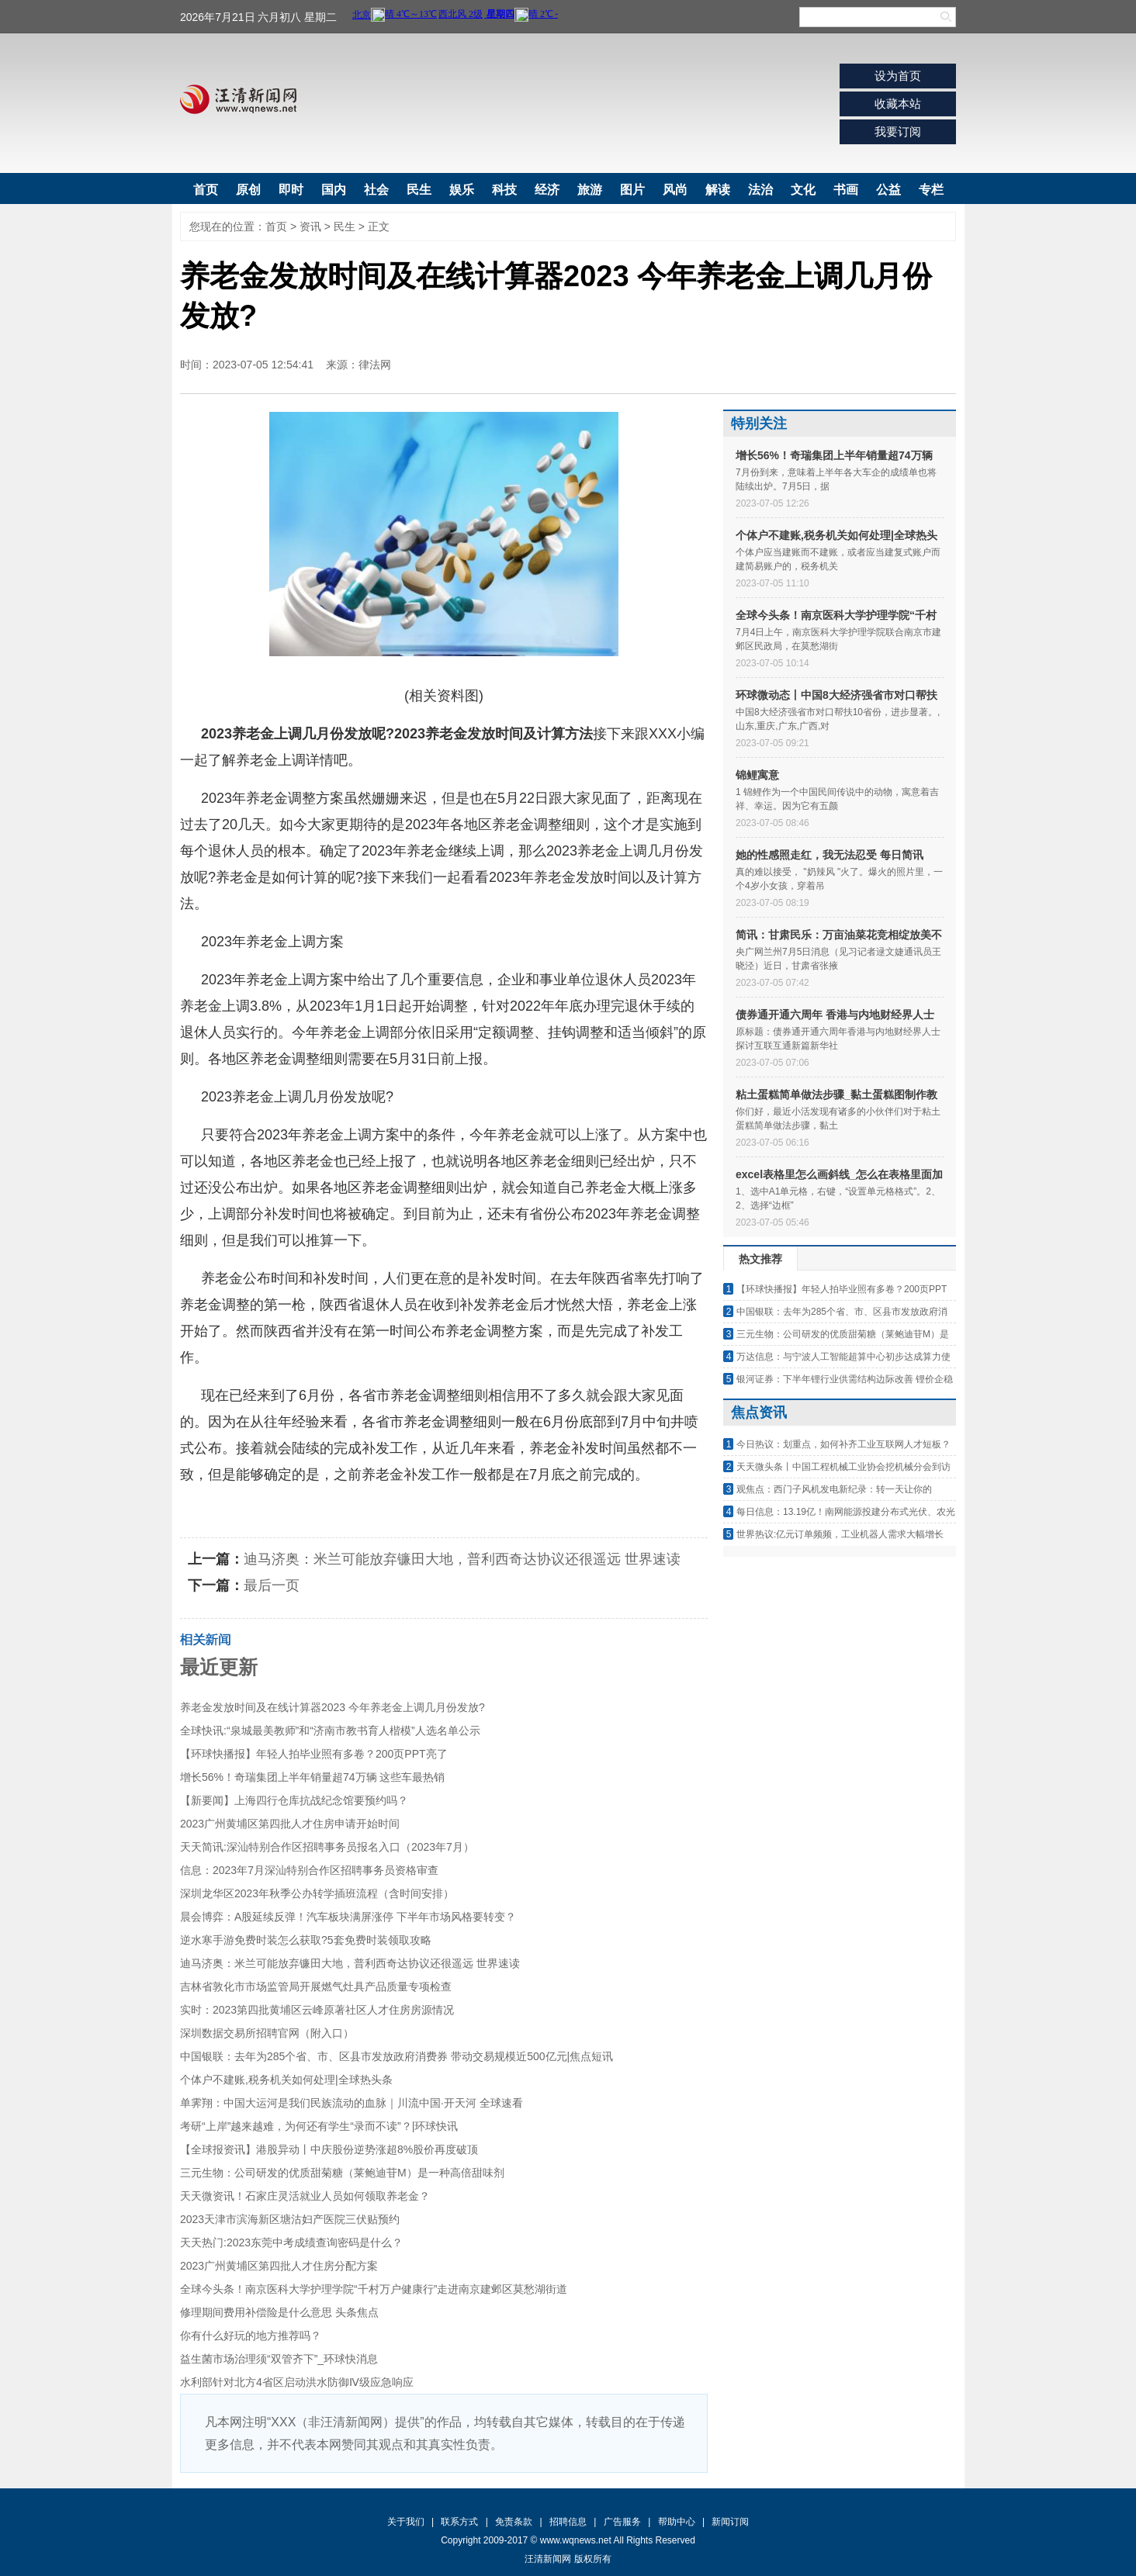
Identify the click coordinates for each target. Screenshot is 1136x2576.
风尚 (675, 189)
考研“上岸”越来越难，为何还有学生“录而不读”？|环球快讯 (319, 2126)
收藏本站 (898, 103)
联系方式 (459, 2521)
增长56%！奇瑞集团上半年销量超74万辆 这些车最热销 (312, 1777)
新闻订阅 (730, 2521)
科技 (504, 189)
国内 (333, 189)
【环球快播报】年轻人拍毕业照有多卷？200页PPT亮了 (314, 1754)
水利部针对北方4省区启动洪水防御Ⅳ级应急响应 (297, 2382)
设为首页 (898, 75)
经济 (547, 189)
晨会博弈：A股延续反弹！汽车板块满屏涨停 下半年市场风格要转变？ (348, 1916)
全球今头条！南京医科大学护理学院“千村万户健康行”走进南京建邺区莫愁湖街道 (373, 2289)
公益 (888, 189)
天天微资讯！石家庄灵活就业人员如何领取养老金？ (305, 2196)
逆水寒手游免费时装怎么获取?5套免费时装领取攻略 (305, 1940)
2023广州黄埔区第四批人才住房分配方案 (279, 2266)
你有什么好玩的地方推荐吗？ (250, 2335)
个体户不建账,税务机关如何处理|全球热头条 (286, 2079)
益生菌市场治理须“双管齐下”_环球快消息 (279, 2359)
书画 (845, 189)
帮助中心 (676, 2521)
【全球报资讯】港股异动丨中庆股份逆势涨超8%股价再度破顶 (329, 2149)
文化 (803, 189)
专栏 (931, 189)
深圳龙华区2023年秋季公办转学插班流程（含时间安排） (317, 1893)
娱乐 (461, 189)
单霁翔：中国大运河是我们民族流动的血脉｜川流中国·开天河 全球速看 (351, 2103)
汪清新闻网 (238, 99)
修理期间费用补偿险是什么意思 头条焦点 (279, 2312)
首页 (205, 189)
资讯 (310, 226)
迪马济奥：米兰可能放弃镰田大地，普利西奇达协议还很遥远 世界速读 (462, 1559)
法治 (760, 189)
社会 (376, 189)
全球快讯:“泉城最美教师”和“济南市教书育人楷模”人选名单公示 (330, 1730)
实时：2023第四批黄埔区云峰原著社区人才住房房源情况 (317, 2010)
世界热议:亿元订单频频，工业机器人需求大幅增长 (840, 1534)
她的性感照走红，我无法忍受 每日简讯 (829, 855)
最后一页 (272, 1585)
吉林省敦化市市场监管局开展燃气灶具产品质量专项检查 (316, 1986)
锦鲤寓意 (757, 775)
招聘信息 (568, 2521)
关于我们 (405, 2521)
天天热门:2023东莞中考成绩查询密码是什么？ (291, 2242)
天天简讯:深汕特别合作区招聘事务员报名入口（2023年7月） (327, 1847)
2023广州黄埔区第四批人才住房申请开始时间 (290, 1823)
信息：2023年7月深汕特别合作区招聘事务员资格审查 (309, 1870)
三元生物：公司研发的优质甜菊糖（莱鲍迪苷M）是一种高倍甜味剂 (342, 2172)
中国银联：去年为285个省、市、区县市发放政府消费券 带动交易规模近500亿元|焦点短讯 (396, 2056)
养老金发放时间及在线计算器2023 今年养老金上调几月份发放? (332, 1707)
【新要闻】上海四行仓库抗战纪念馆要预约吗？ (294, 1800)
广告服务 (622, 2521)
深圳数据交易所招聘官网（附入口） (267, 2033)
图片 (632, 189)
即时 (291, 189)
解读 (717, 189)
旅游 (589, 189)
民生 (419, 189)
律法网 (374, 364)
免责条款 (513, 2521)
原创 (248, 189)
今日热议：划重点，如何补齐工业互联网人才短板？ (843, 1444)
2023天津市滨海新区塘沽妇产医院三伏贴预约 (290, 2219)
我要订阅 (898, 131)
